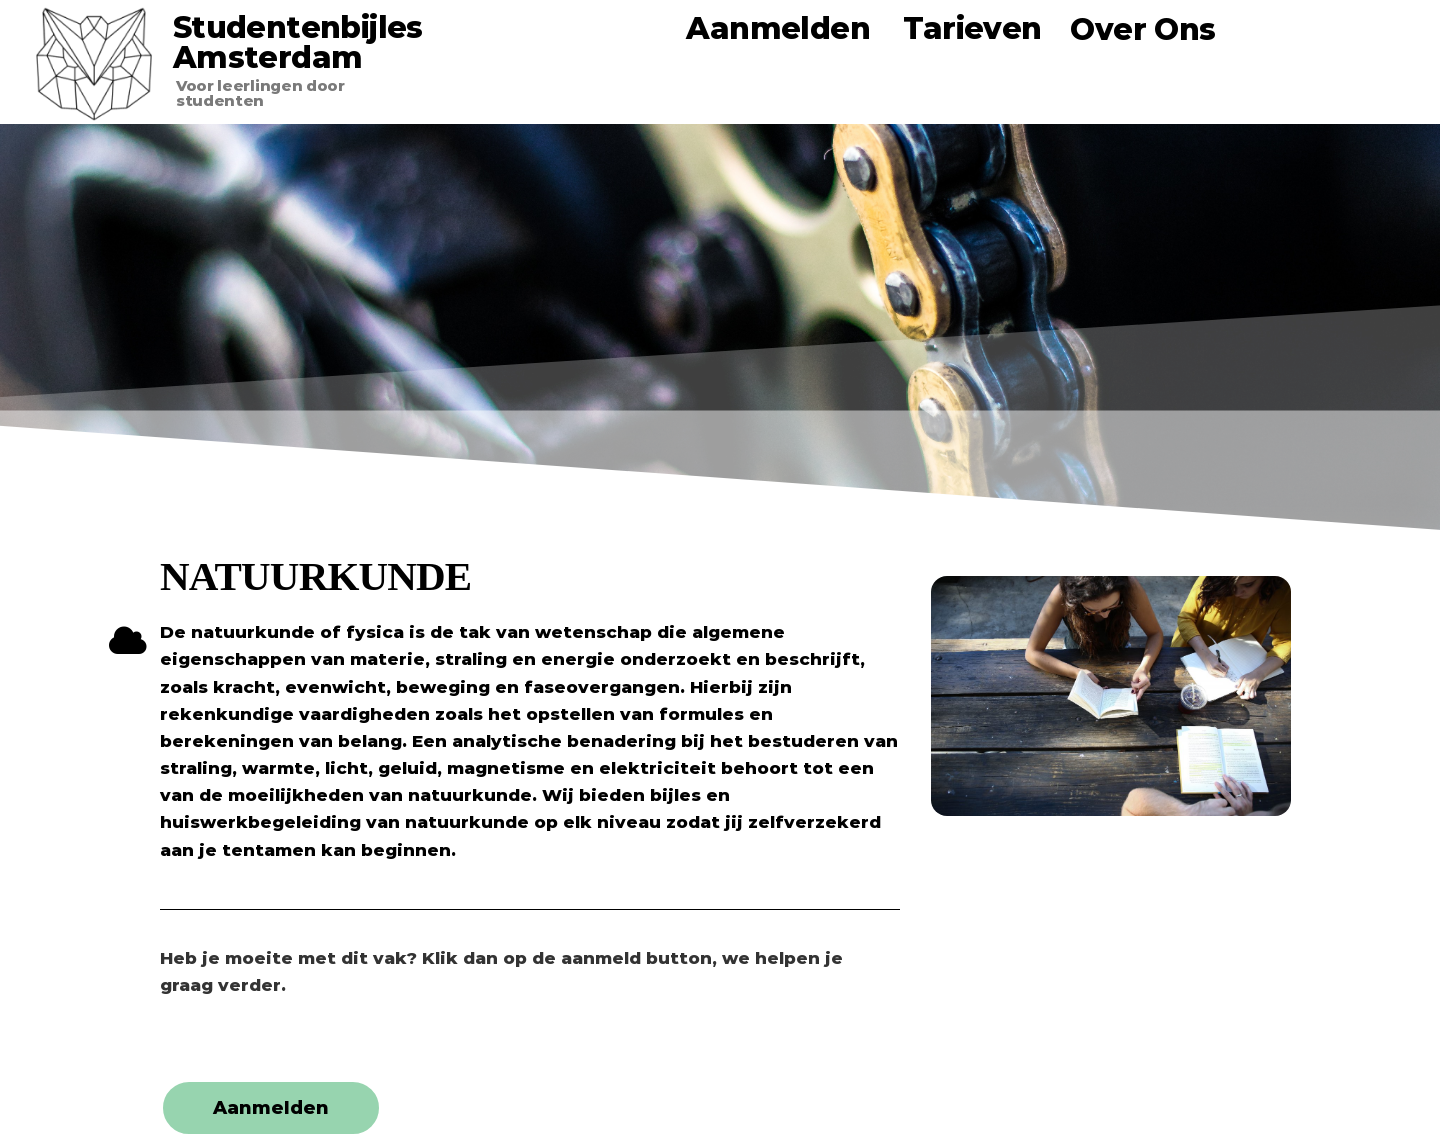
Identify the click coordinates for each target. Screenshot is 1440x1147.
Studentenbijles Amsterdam (298, 42)
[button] (271, 1108)
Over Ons (1142, 29)
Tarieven (972, 28)
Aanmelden (778, 28)
